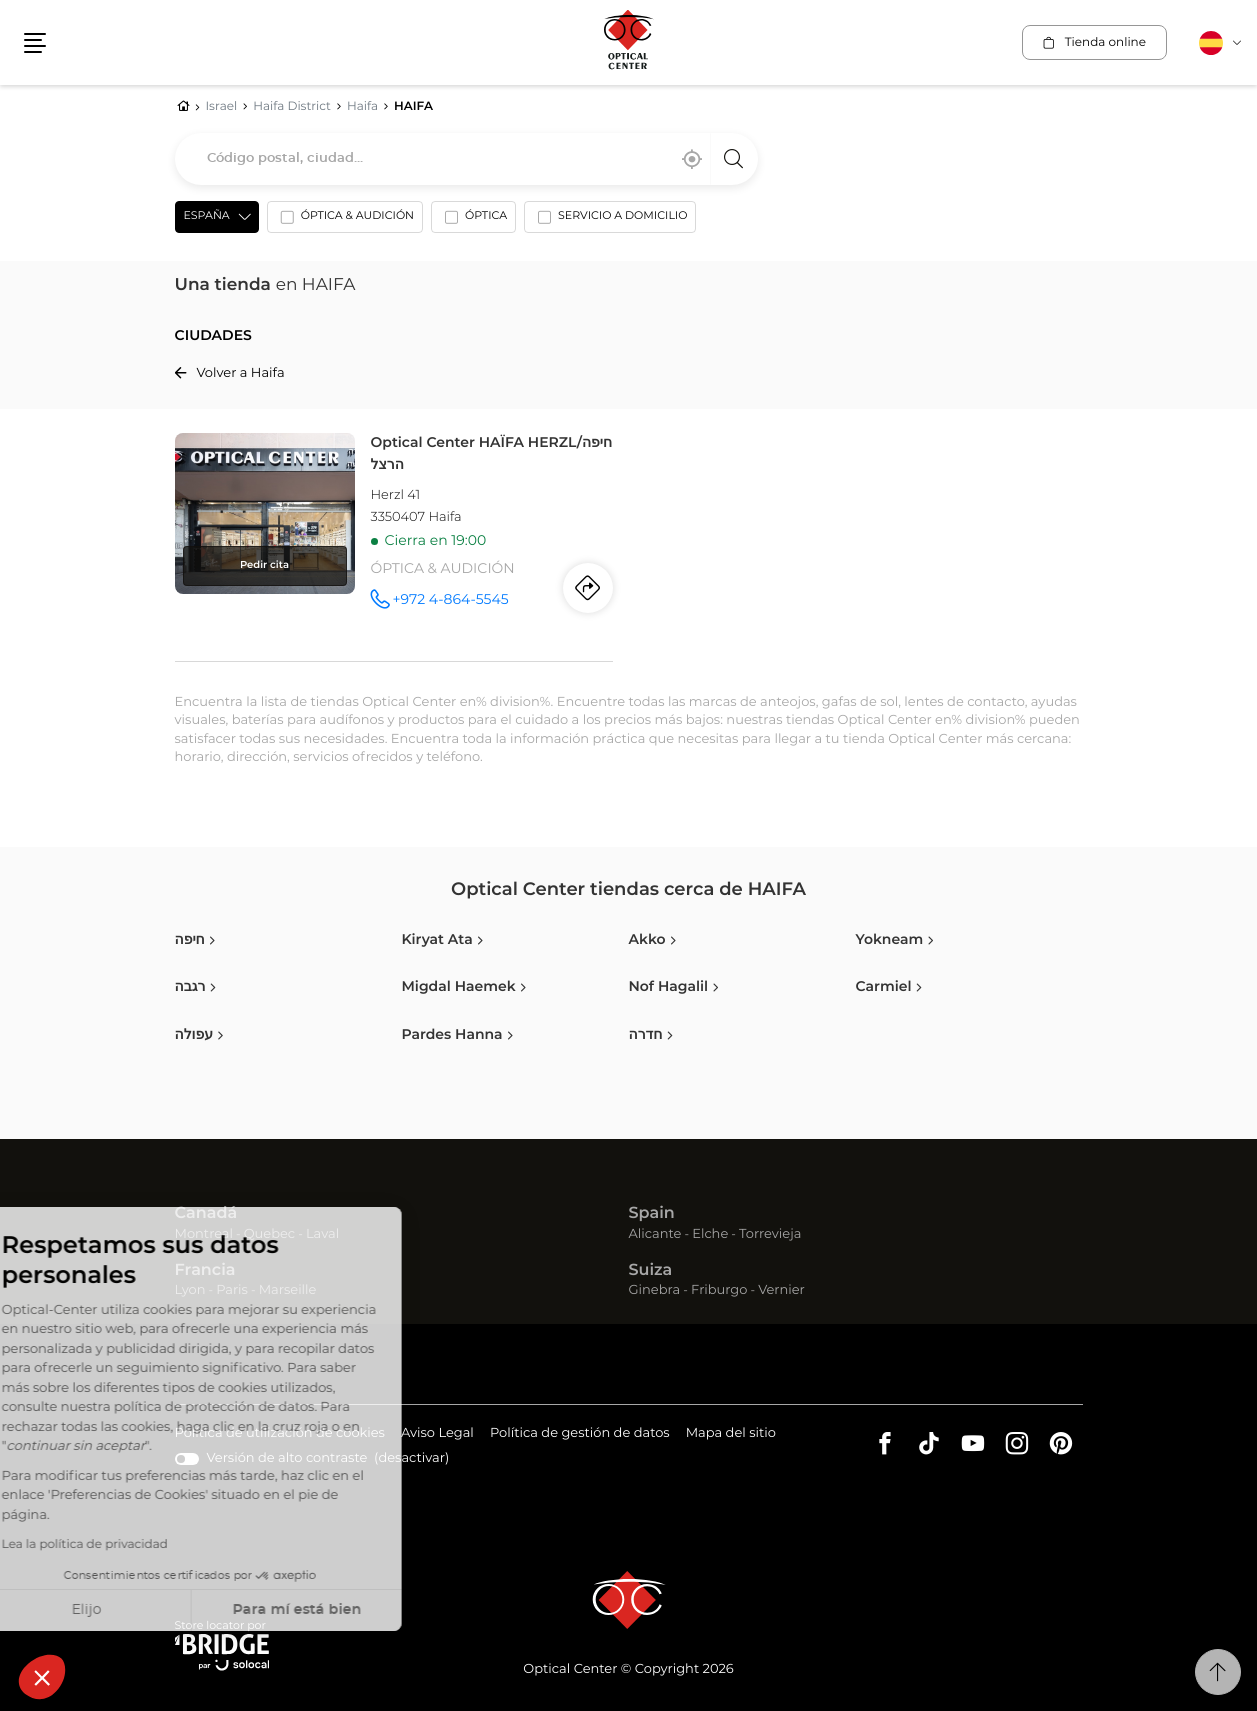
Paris (232, 1290)
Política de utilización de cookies (280, 1434)
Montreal (204, 1234)
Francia (205, 1271)
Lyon (190, 1290)
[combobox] (466, 159)
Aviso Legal (437, 1434)
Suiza (651, 1271)
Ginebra (655, 1290)
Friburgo (719, 1290)
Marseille (288, 1290)
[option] (345, 221)
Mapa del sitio (731, 1433)
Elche (710, 1234)
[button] (42, 1677)
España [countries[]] (207, 216)
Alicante (655, 1234)
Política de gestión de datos (580, 1434)
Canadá (206, 1214)
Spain (652, 1214)
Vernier (781, 1290)
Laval (322, 1234)
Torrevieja (770, 1234)
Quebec (269, 1234)
